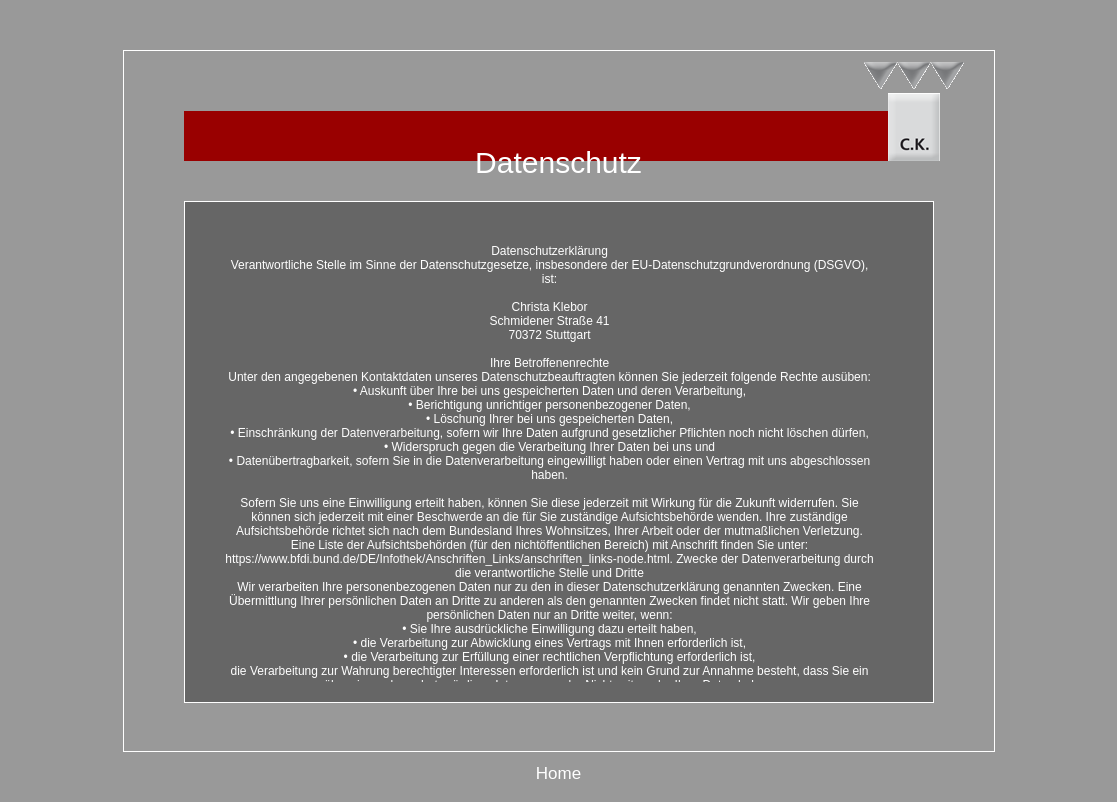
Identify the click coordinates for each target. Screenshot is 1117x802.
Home (558, 773)
